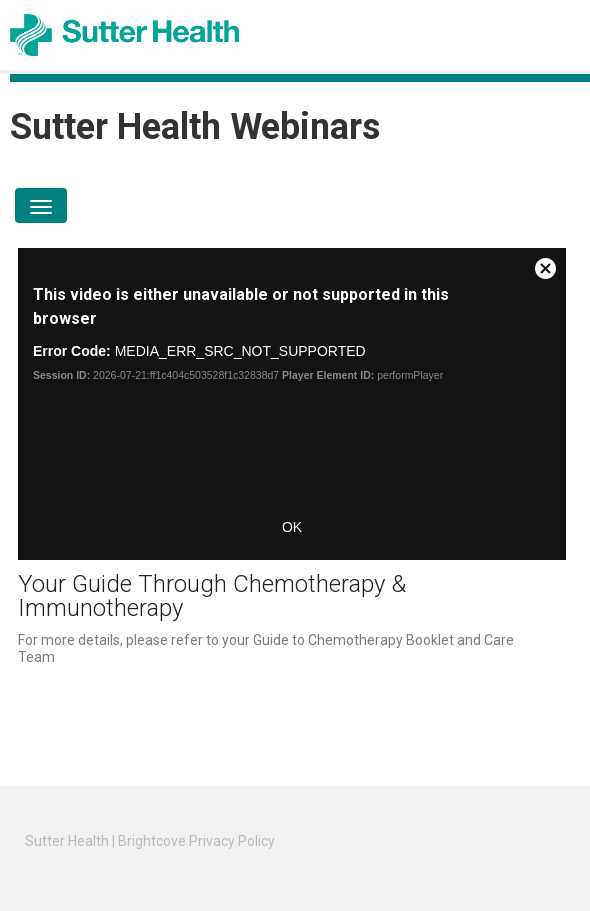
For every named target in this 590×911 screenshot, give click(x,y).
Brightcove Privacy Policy (196, 841)
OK (292, 527)
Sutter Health (67, 841)
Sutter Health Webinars (195, 127)
